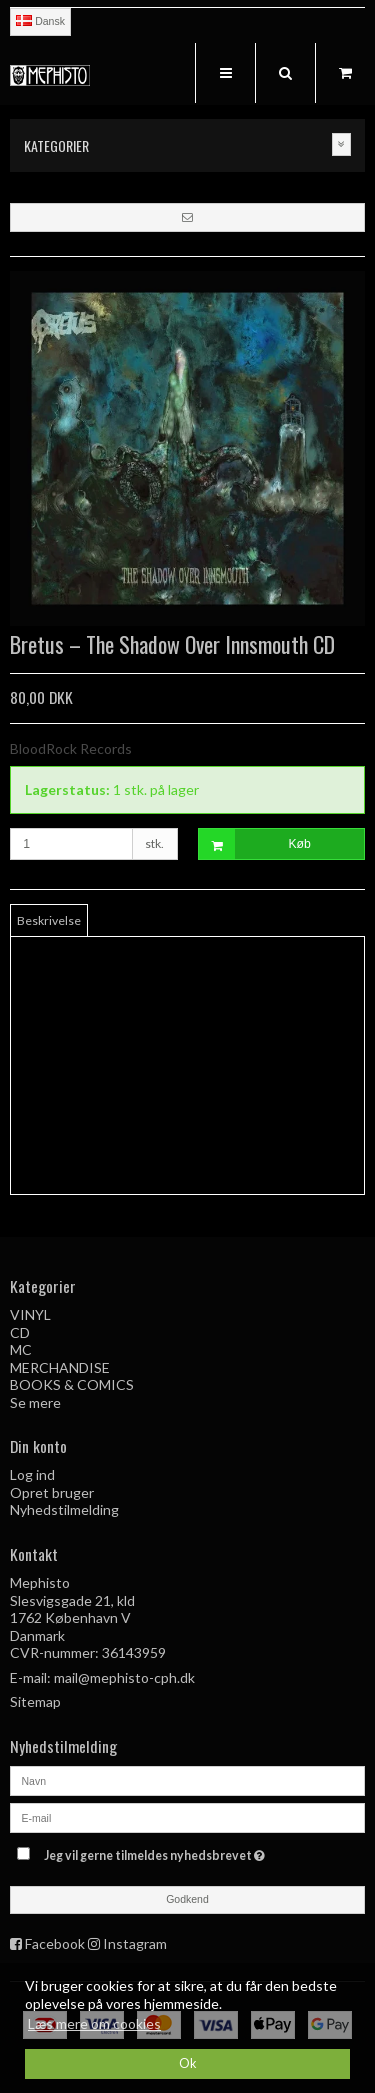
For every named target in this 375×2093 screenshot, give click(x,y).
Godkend (187, 1899)
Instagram (135, 1943)
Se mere (35, 1402)
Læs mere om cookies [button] (94, 2023)
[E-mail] (187, 1815)
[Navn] (187, 1778)
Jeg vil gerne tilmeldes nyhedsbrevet (176, 1851)
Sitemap (35, 1701)
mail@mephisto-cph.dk (124, 1677)
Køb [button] (255, 844)
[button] (187, 217)
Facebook (55, 1943)
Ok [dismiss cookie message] (188, 2063)
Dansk (40, 21)
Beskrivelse (49, 920)
